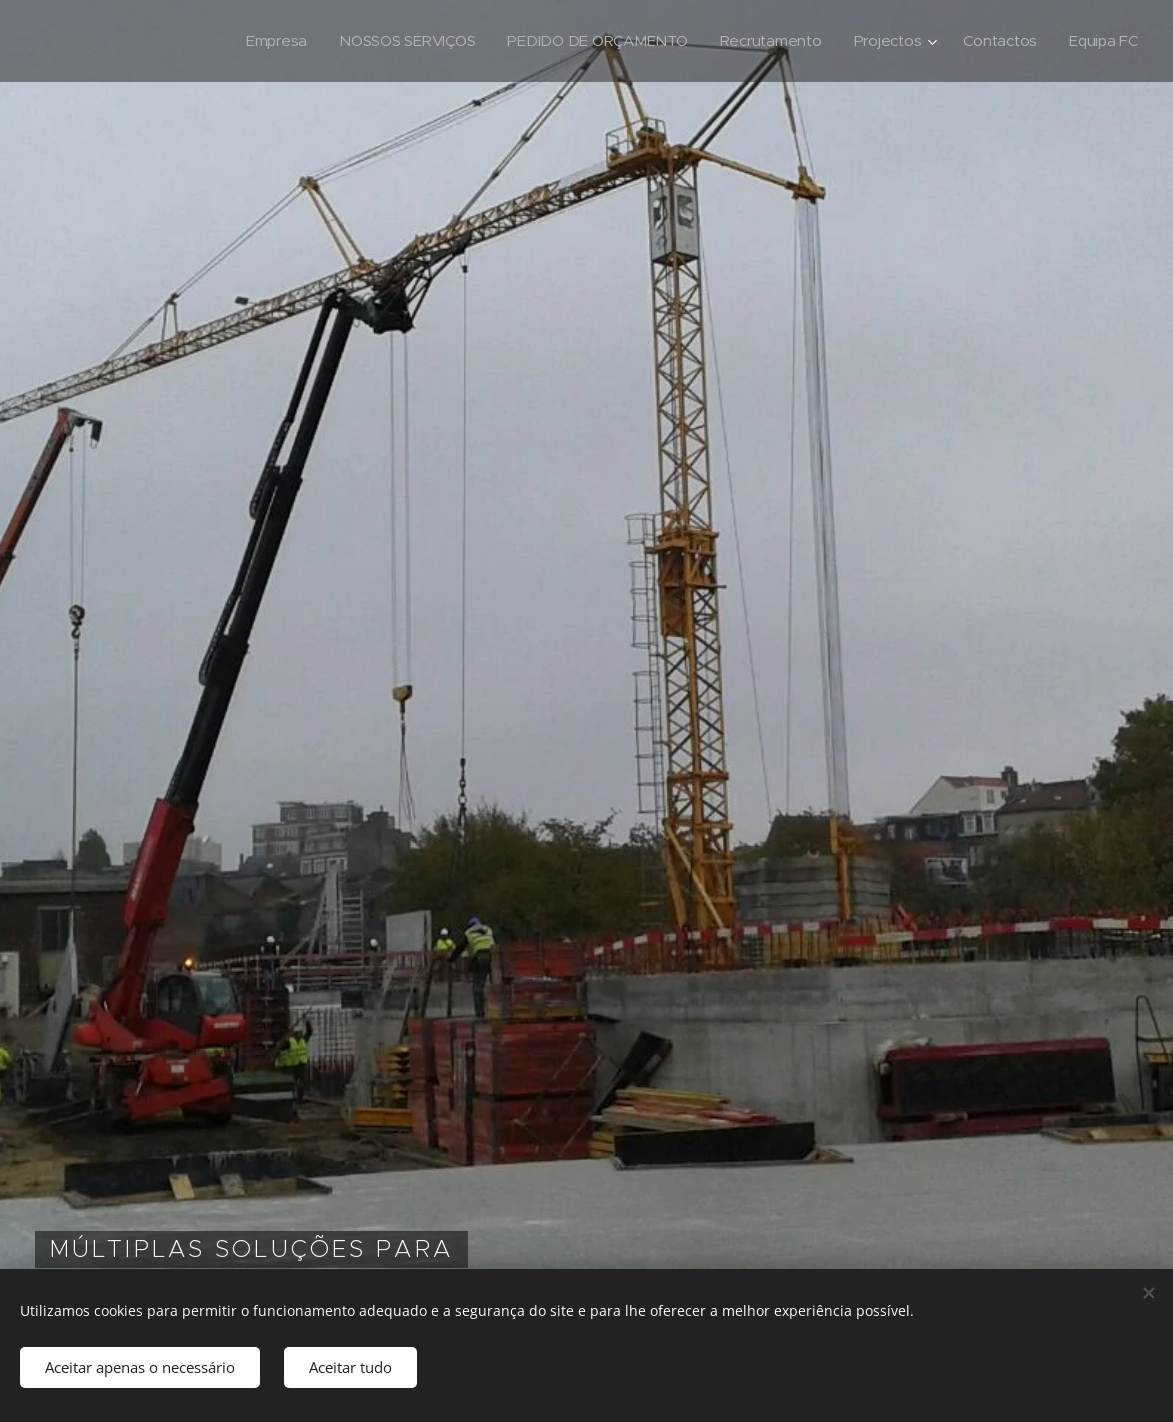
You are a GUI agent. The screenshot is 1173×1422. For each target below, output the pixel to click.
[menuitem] (263, 41)
